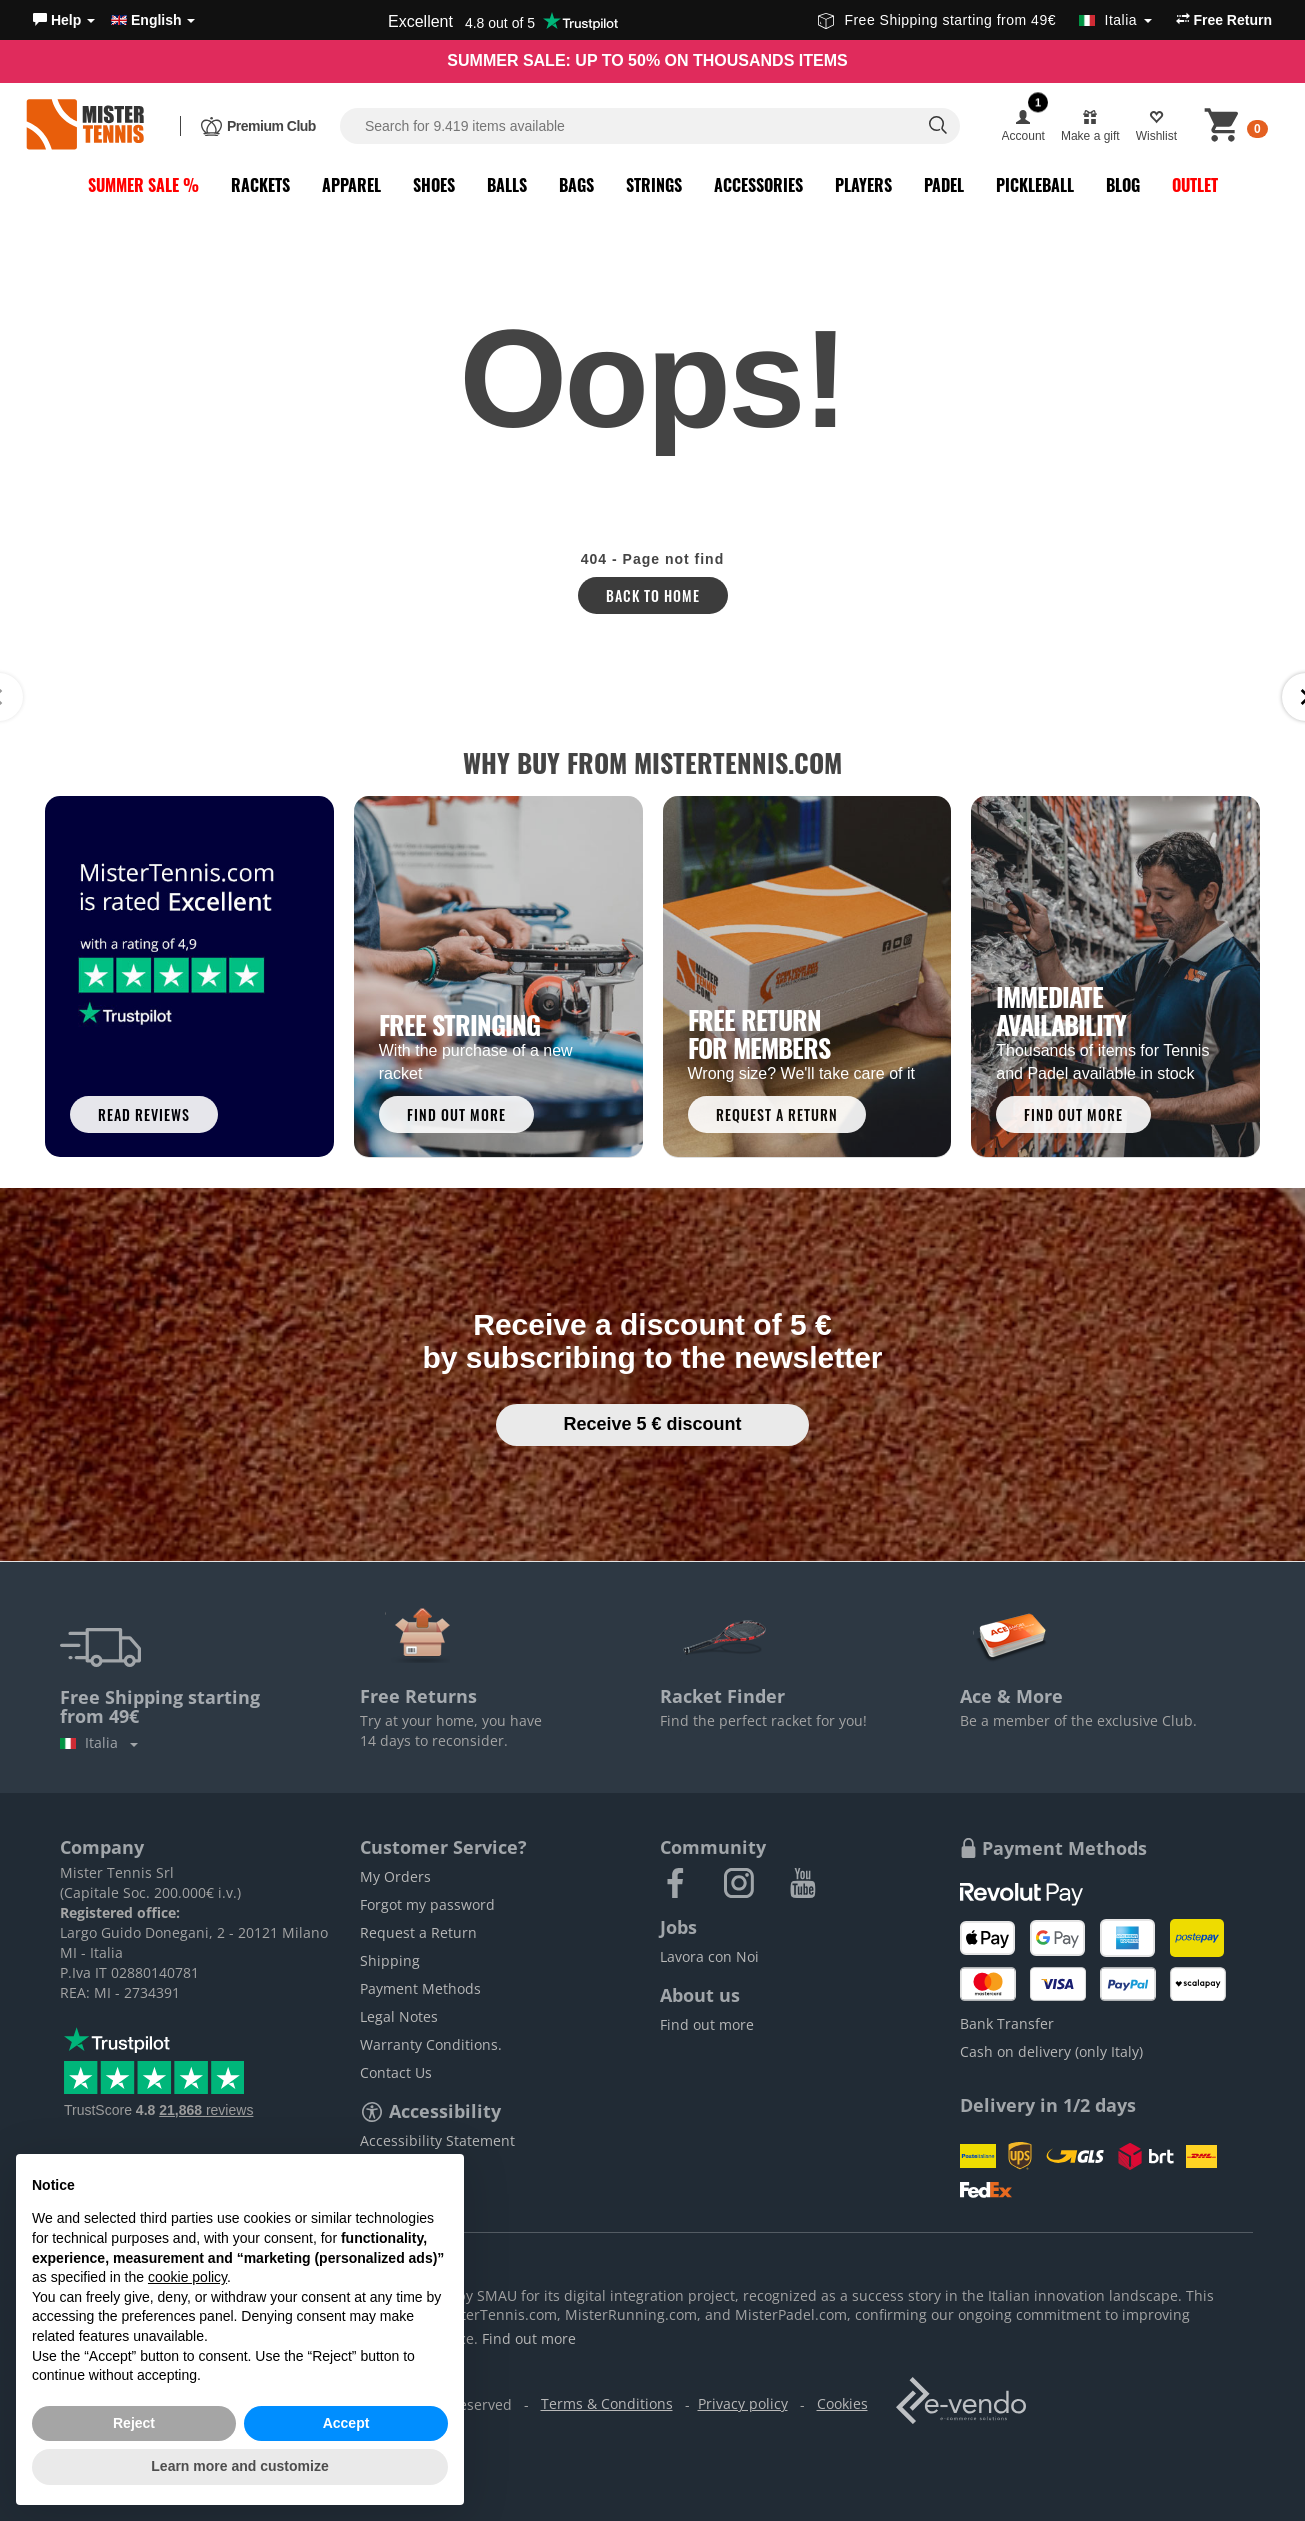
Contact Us (396, 2072)
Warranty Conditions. (431, 2044)
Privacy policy (743, 2403)
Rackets (260, 185)
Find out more (707, 2024)
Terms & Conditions (607, 2403)
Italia (99, 1742)
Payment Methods (420, 1988)
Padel (944, 185)
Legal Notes (399, 2016)
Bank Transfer (1007, 2023)
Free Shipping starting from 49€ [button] (984, 20)
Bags (576, 185)
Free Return (1224, 20)
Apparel (351, 185)
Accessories (758, 185)
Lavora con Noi (709, 1956)
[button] (64, 20)
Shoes (434, 185)
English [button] (153, 20)
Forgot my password (427, 1904)
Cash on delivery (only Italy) (1051, 2051)
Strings (654, 185)
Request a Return (418, 1932)
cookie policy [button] (187, 2277)
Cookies (842, 2403)
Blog (1123, 185)
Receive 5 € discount (652, 1424)
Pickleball (1035, 185)
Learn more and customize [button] (239, 2466)
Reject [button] (134, 2423)
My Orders (395, 1876)
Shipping (390, 1960)
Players (863, 185)
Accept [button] (346, 2423)
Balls (507, 185)
